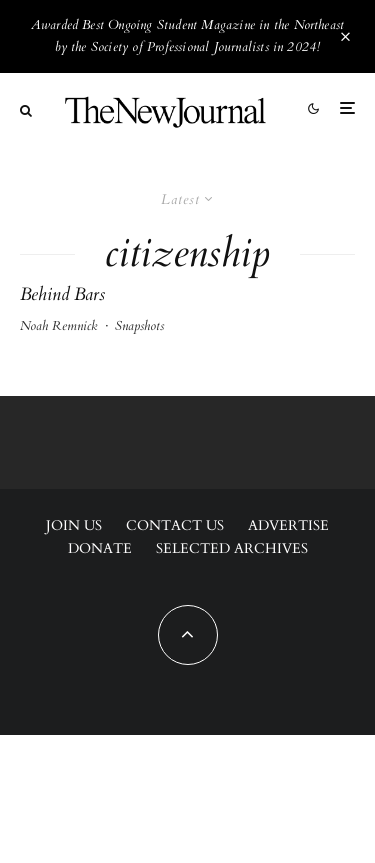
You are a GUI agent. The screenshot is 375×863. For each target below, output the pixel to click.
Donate (100, 548)
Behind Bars (62, 295)
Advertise (288, 525)
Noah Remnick (58, 326)
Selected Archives (232, 548)
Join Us (74, 525)
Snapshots (139, 326)
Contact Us (175, 525)
